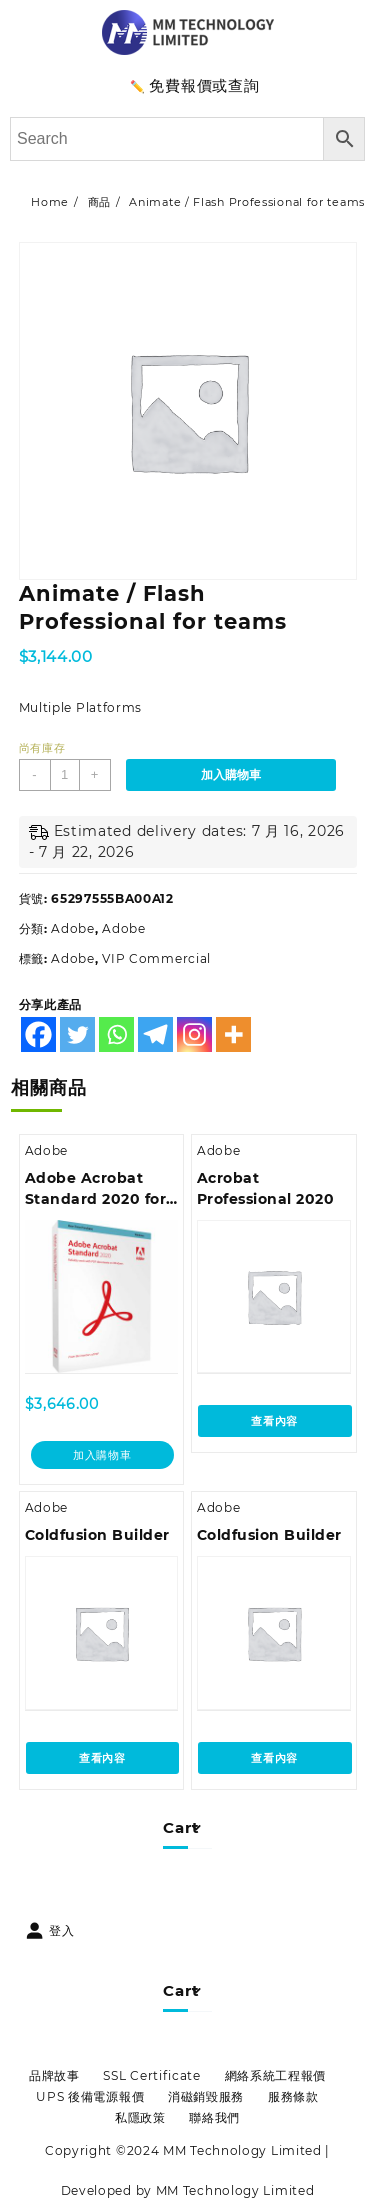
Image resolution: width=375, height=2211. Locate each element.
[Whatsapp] (116, 1034)
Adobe (73, 928)
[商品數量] (65, 775)
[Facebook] (38, 1034)
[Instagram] (194, 1034)
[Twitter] (77, 1034)
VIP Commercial (156, 958)
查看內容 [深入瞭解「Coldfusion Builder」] (102, 1758)
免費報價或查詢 (204, 85)
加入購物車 (231, 775)
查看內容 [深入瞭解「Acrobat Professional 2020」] (274, 1421)
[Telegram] (155, 1034)
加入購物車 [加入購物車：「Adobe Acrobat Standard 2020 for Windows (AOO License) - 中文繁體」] (102, 1455)
